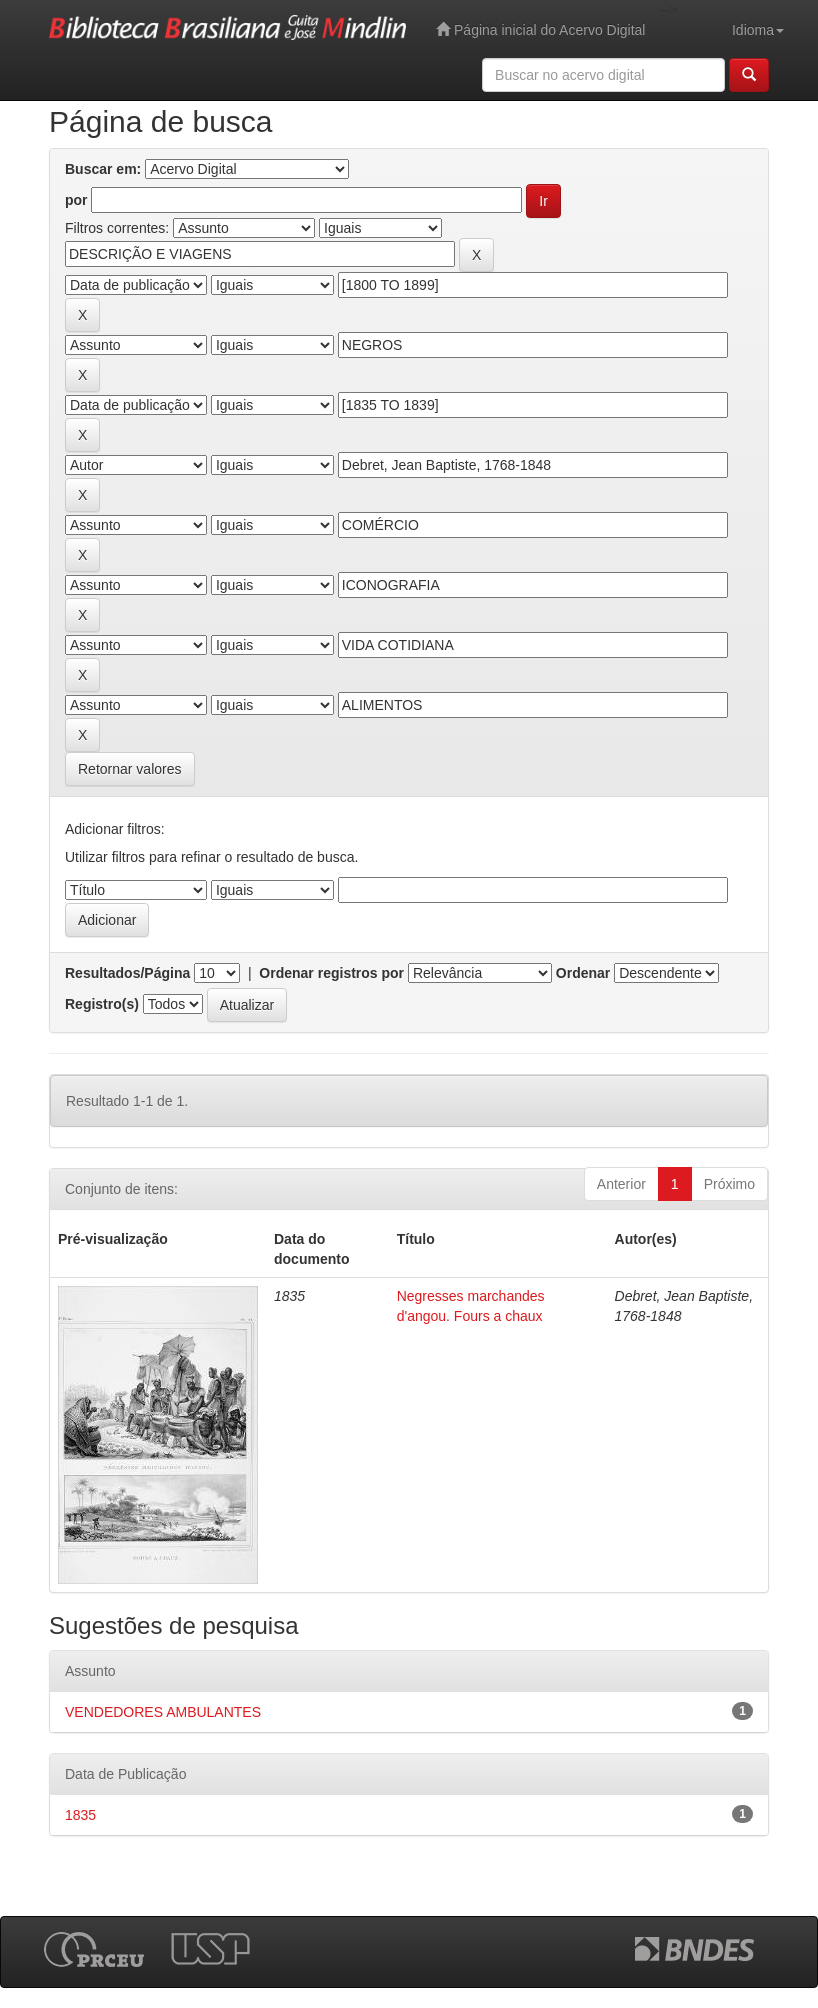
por (76, 200)
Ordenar (583, 973)
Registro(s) (102, 1004)
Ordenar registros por (331, 973)
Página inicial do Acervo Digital (540, 29)
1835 (80, 1815)
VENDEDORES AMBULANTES (163, 1712)
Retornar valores (130, 769)
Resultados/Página (127, 973)
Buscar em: (103, 169)
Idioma (758, 30)
